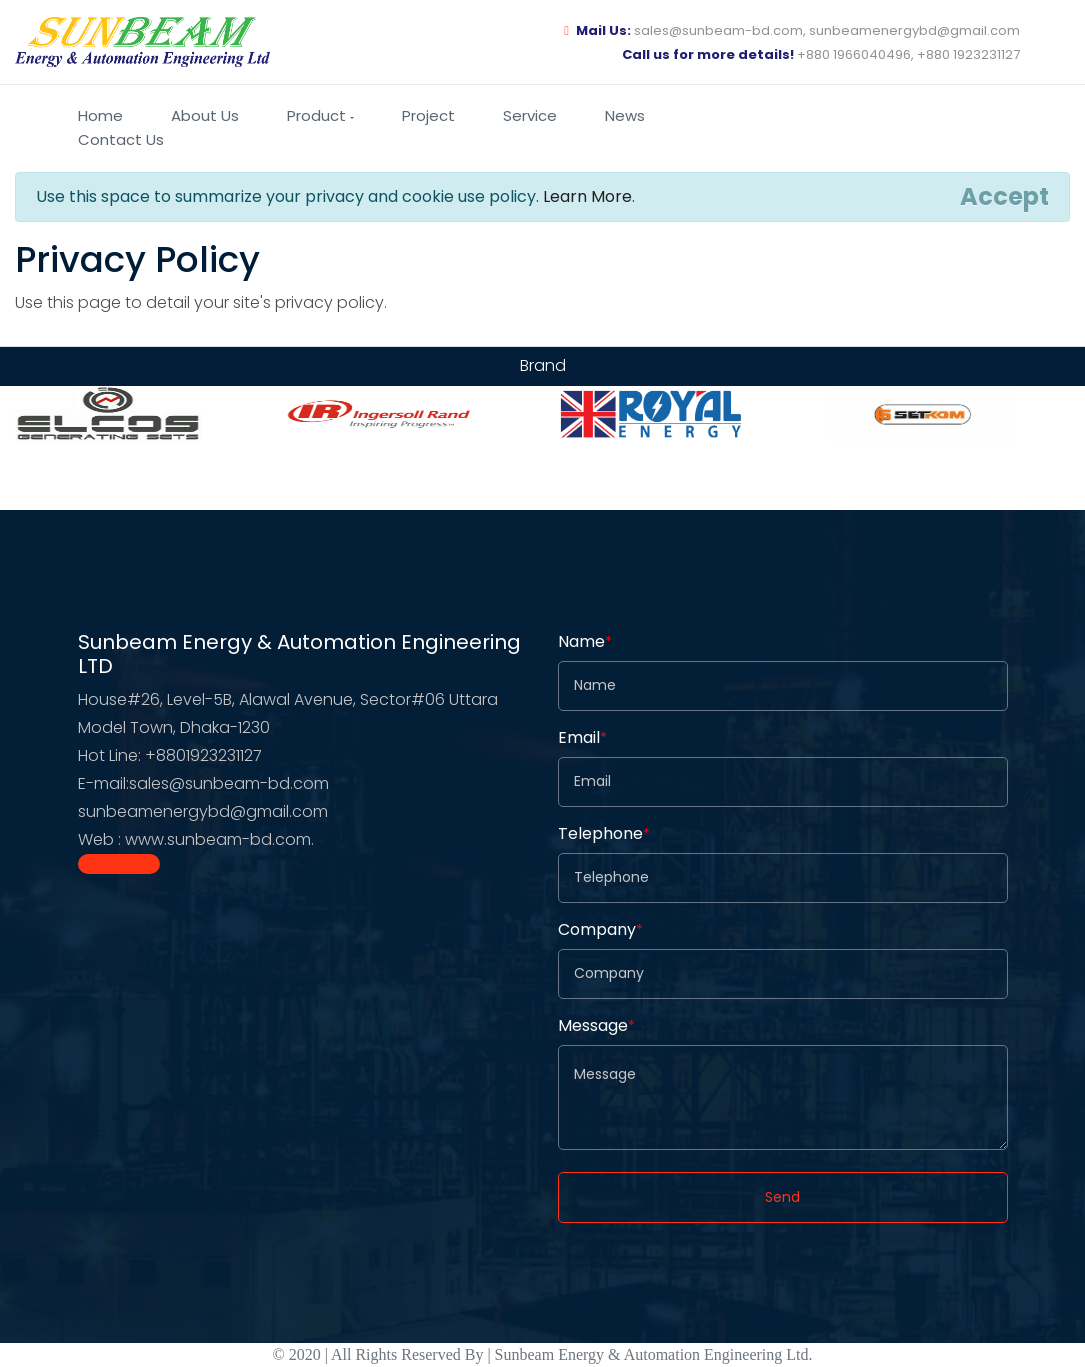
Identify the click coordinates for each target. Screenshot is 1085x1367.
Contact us (121, 139)
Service (530, 115)
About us (205, 115)
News (625, 115)
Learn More (587, 196)
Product (320, 115)
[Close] (1004, 197)
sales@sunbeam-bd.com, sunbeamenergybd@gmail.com (792, 30)
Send (782, 1197)
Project (428, 115)
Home (100, 115)
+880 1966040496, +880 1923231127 (821, 54)
